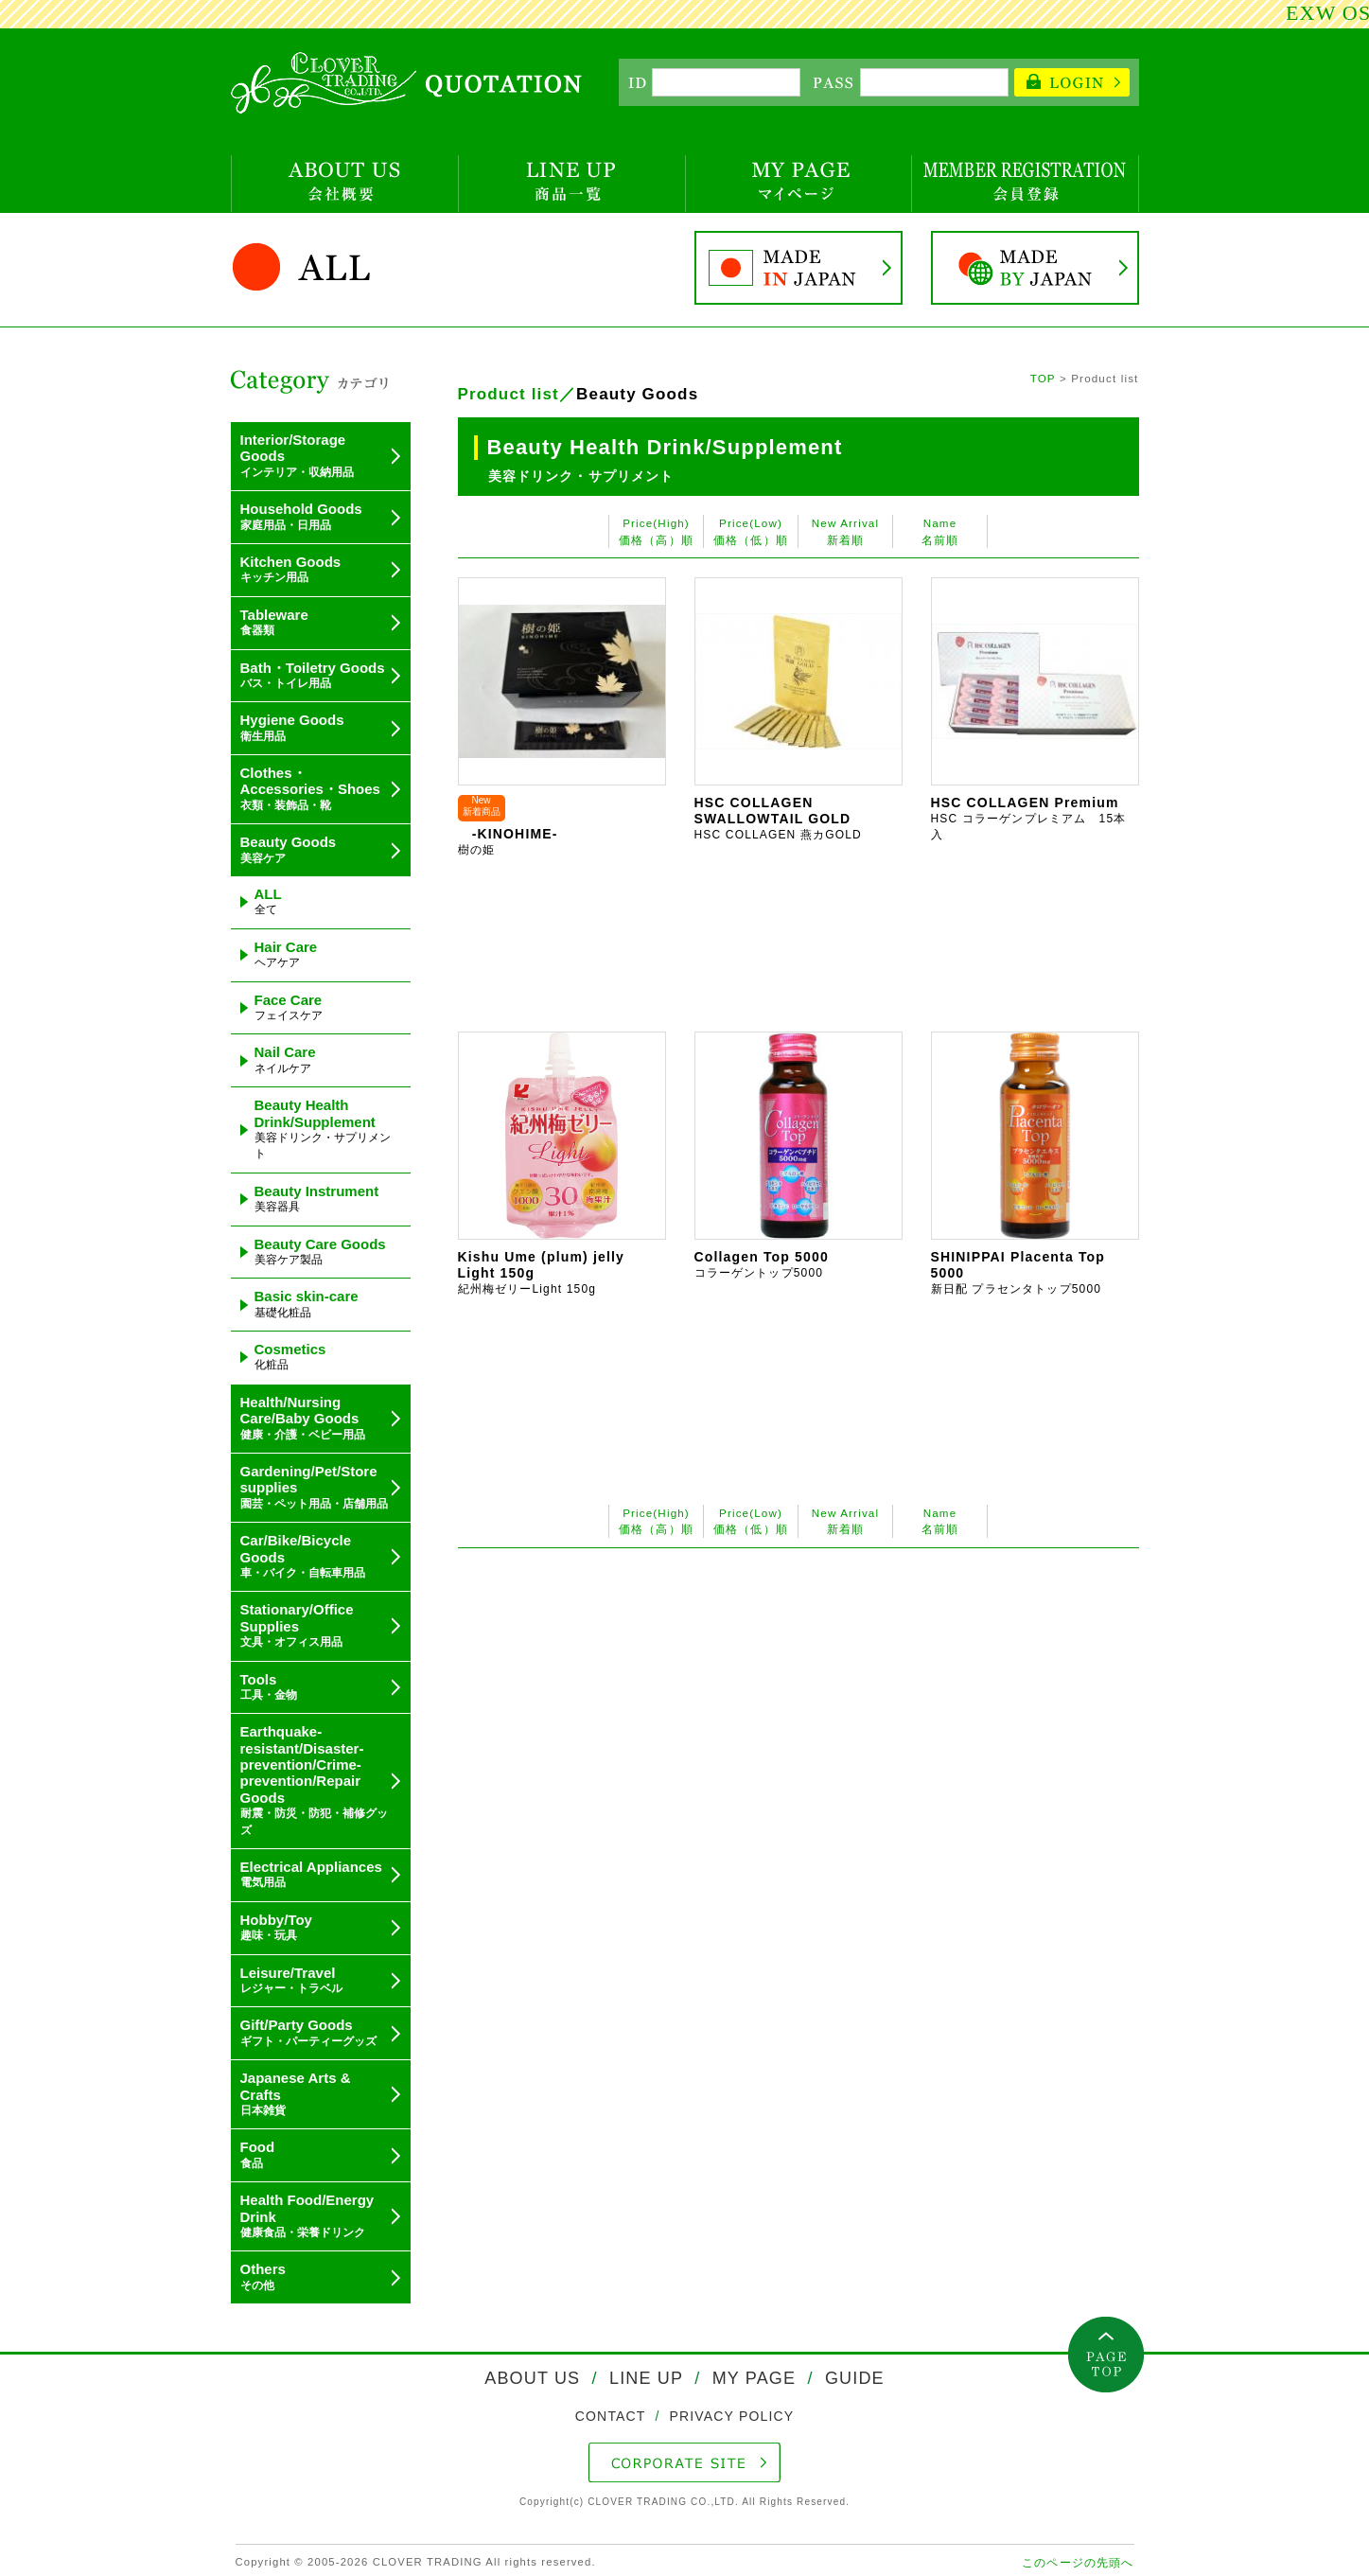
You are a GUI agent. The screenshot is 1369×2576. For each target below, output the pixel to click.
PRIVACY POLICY (730, 2416)
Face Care (288, 1007)
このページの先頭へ (1077, 2562)
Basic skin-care (306, 1303)
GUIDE (852, 2378)
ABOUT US (535, 2378)
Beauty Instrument (316, 1198)
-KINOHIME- (508, 841)
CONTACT (613, 2416)
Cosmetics (290, 1356)
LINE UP (646, 2378)
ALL (268, 901)
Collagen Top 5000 (761, 1264)
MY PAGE (753, 2378)
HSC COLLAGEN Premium (1029, 818)
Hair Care (286, 954)
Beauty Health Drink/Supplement (322, 1128)
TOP (1043, 378)
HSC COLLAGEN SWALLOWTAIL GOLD (778, 818)
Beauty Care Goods (320, 1251)
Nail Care (285, 1059)
